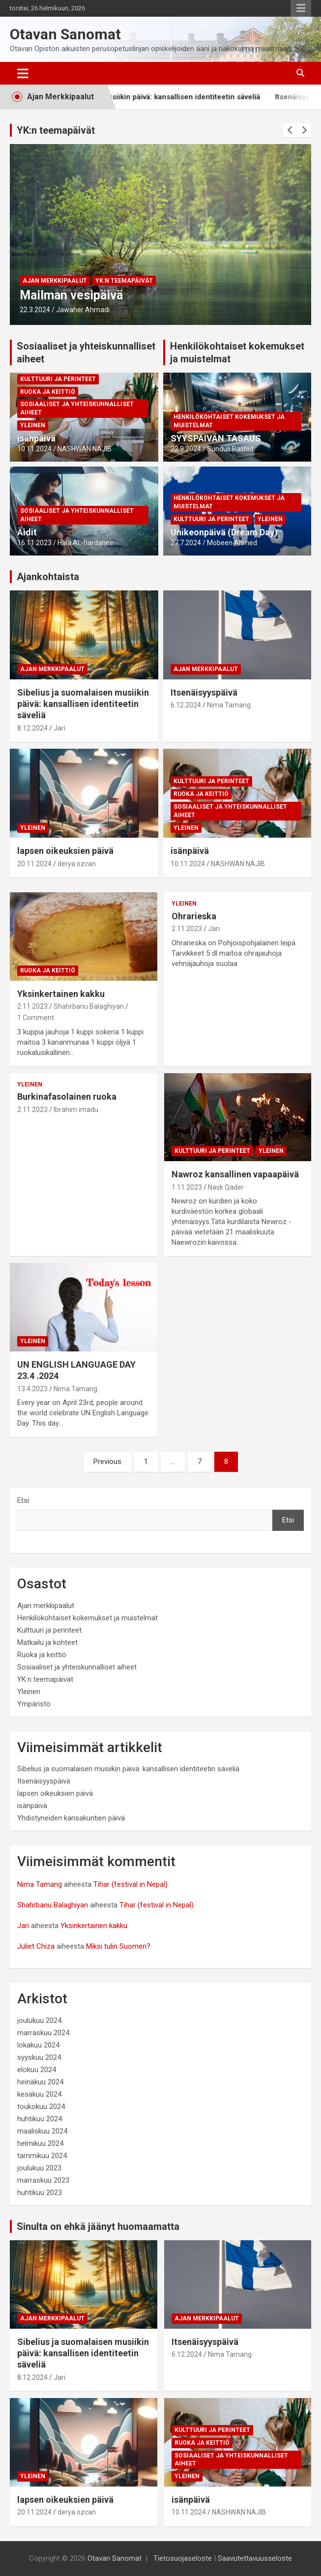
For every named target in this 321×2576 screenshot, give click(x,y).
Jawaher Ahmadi (83, 310)
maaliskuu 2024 (42, 2131)
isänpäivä (36, 438)
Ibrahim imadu (76, 1109)
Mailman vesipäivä (71, 295)
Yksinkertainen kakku (61, 994)
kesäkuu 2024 (39, 2094)
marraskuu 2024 (43, 2032)
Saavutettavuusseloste (255, 2558)
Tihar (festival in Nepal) (130, 1884)
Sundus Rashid (230, 449)
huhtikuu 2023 (39, 2192)
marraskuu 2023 (43, 2180)
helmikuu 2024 (40, 2143)
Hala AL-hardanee (86, 543)
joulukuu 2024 (39, 2020)
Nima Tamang (229, 705)
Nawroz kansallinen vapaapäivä (235, 1174)
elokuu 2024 (36, 2069)
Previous (107, 1461)
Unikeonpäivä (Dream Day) (224, 532)
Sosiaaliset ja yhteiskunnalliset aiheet (77, 408)
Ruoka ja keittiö (47, 391)
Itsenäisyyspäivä (204, 692)
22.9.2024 (186, 449)
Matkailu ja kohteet (47, 1642)
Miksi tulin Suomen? (118, 1946)
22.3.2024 (35, 310)
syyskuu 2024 (39, 2057)
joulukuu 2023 (39, 2168)
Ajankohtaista (48, 577)
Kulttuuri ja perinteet (58, 379)
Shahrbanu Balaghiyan (89, 1006)
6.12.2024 (186, 705)
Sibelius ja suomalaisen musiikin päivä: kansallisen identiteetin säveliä (155, 96)
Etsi (23, 1500)
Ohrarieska (194, 916)
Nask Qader (226, 1187)
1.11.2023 (187, 1187)
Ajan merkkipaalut (55, 280)
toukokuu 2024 (41, 2106)
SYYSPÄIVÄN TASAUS (216, 438)
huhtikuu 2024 (39, 2118)
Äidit (27, 532)
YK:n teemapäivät (56, 130)
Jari (59, 728)
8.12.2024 (32, 728)
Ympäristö (34, 1703)
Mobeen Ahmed (232, 543)
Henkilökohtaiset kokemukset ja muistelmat (229, 421)
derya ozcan (77, 864)
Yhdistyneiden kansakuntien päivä (71, 1818)
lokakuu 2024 (38, 2045)
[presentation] (290, 130)
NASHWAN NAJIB (85, 449)
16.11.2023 (34, 543)
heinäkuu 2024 (40, 2082)
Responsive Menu (301, 8)
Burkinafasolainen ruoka (67, 1096)
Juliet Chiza (36, 1946)
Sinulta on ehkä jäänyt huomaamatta (98, 2226)
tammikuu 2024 (42, 2155)
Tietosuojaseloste (182, 2558)
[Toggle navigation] (23, 73)
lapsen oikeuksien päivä (65, 851)
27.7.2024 (186, 543)
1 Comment (35, 1018)
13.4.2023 (32, 1389)
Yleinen (32, 425)
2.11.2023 (32, 1006)
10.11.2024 (34, 449)
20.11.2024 (34, 864)
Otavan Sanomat (65, 34)
